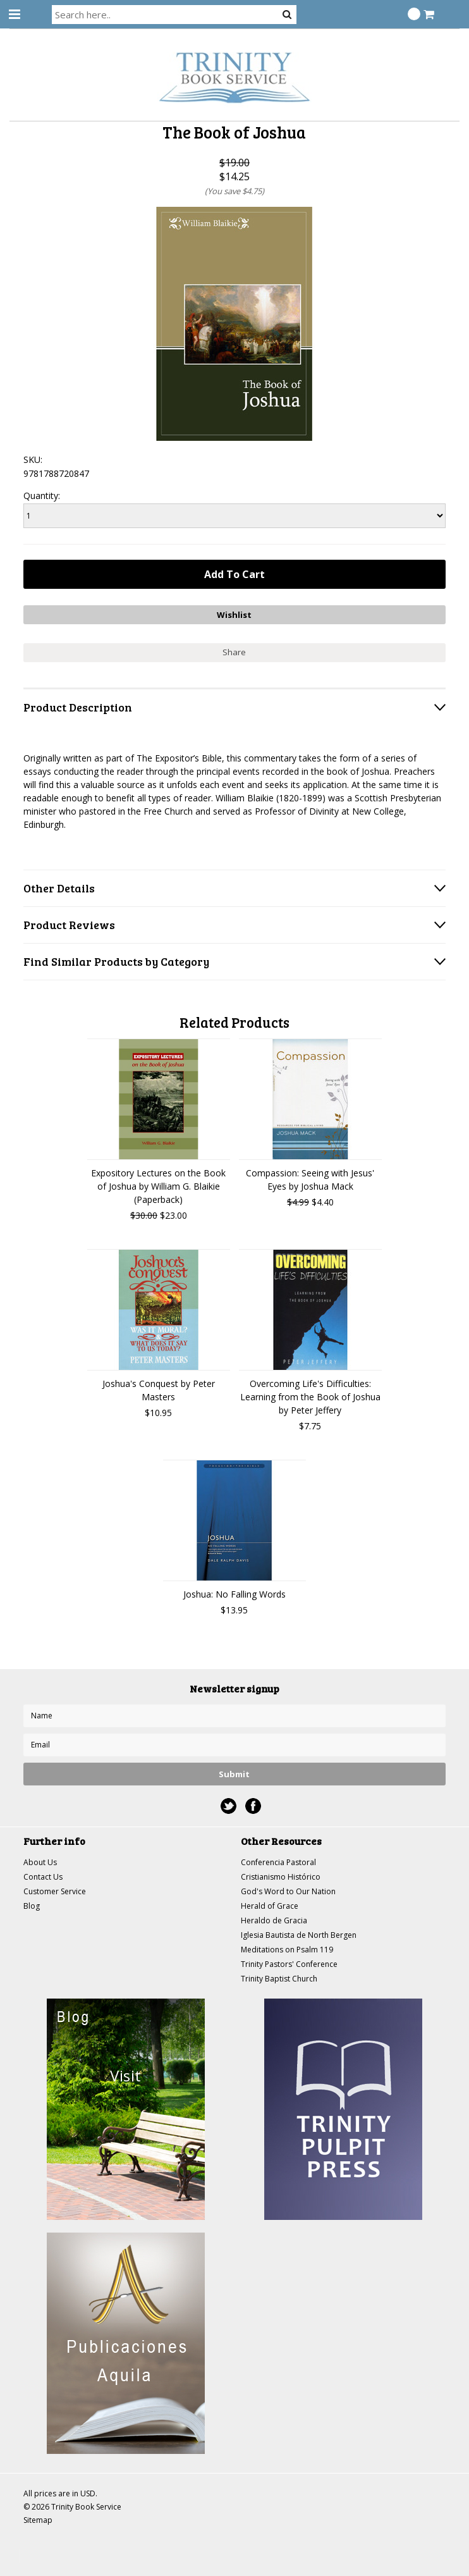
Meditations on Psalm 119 (287, 1949)
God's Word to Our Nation (288, 1891)
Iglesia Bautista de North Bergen (298, 1935)
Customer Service (54, 1891)
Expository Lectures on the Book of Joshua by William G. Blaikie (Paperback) (158, 1186)
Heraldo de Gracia (274, 1920)
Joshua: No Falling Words (234, 1594)
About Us (40, 1862)
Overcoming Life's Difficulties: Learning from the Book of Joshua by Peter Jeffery (310, 1396)
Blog (31, 1906)
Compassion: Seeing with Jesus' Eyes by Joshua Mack (310, 1179)
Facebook (253, 1806)
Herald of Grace (269, 1906)
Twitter (228, 1806)
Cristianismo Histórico (280, 1876)
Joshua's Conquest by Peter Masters (158, 1390)
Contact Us (43, 1876)
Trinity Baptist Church (279, 1978)
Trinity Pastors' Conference (289, 1964)
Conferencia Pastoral (278, 1862)
